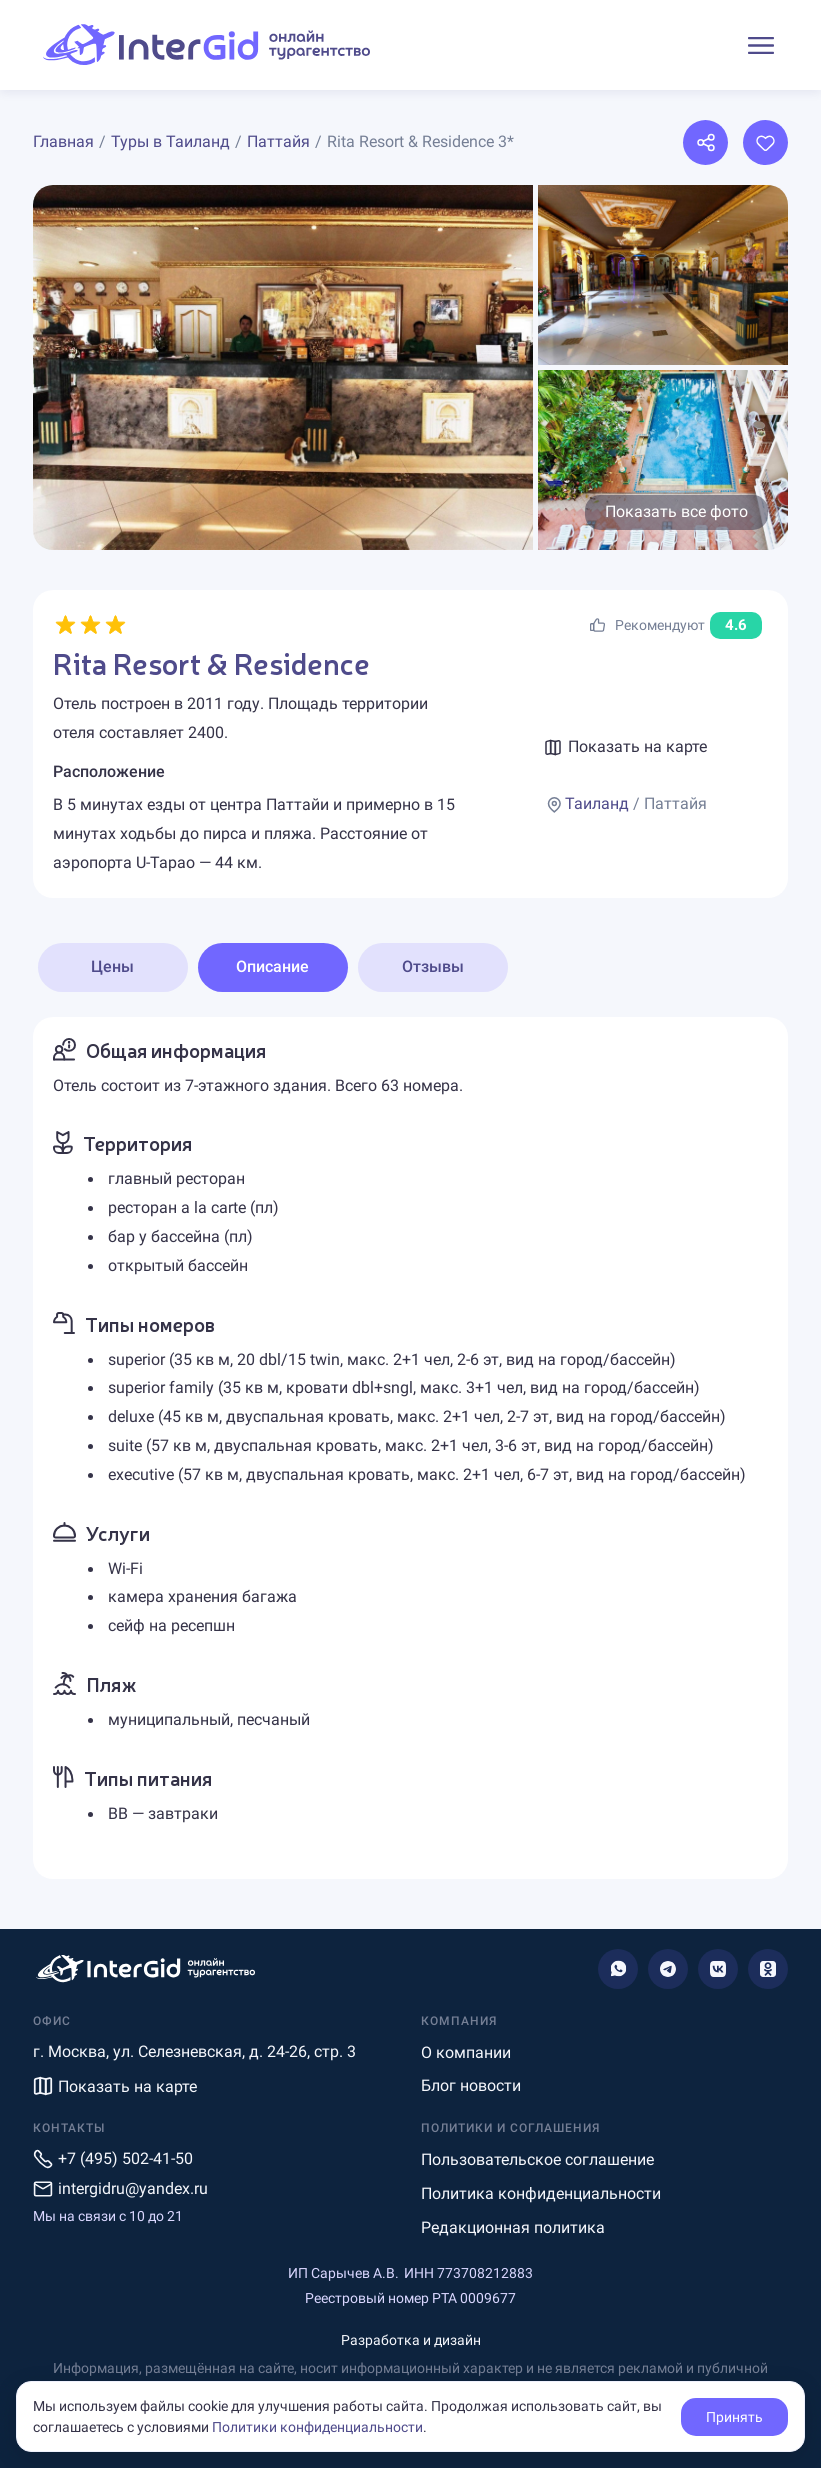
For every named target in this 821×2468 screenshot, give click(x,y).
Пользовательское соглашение (537, 2159)
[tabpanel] (411, 1448)
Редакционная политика (513, 2227)
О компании (466, 2052)
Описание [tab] (272, 966)
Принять (734, 2417)
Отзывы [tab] (433, 966)
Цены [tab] (112, 966)
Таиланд (597, 803)
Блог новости (471, 2085)
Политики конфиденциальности (317, 2427)
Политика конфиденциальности (541, 2193)
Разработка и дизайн (411, 2340)
